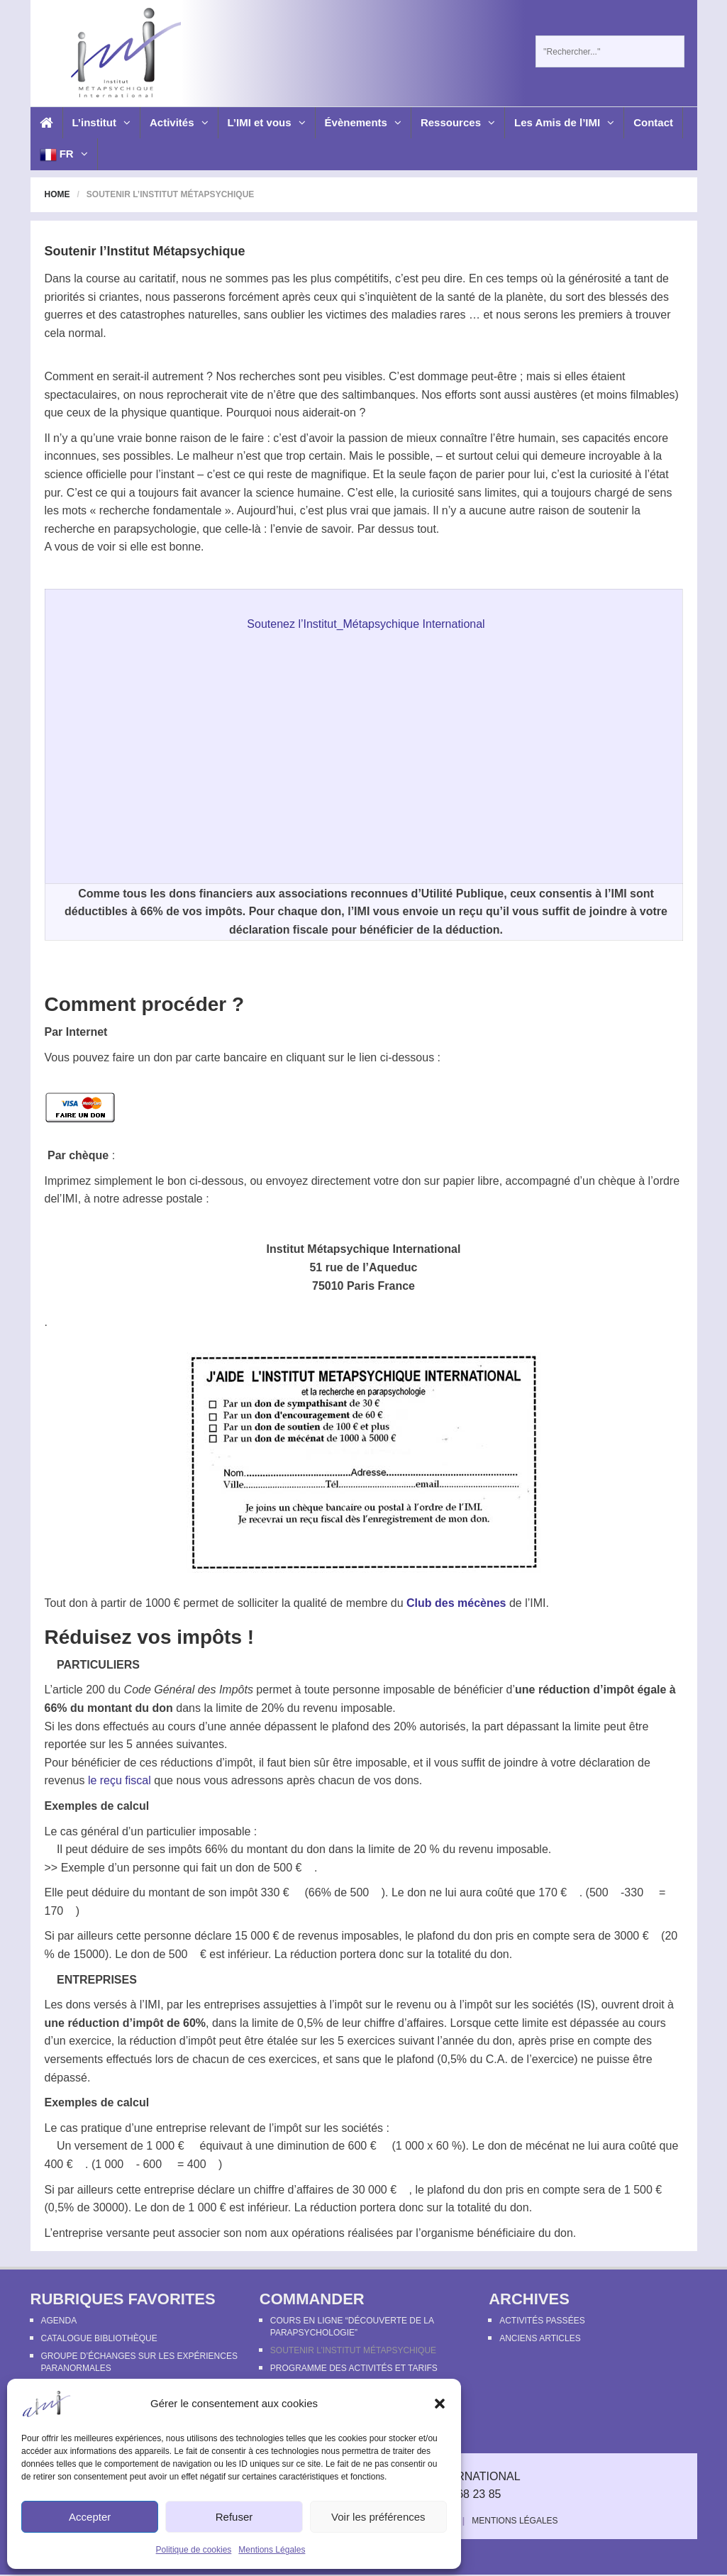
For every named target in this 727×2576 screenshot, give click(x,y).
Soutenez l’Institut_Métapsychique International (365, 624)
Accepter (90, 2517)
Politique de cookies (194, 2550)
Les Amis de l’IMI (564, 122)
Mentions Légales (271, 2550)
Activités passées (541, 2321)
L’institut (101, 122)
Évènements (363, 122)
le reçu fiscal (121, 1780)
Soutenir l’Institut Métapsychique (353, 2350)
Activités (179, 122)
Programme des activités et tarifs (354, 2368)
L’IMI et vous (267, 122)
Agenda (59, 2321)
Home (57, 194)
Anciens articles (539, 2338)
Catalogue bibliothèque (99, 2338)
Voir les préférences (378, 2517)
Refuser (234, 2517)
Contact (653, 122)
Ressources (458, 122)
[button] (440, 2404)
